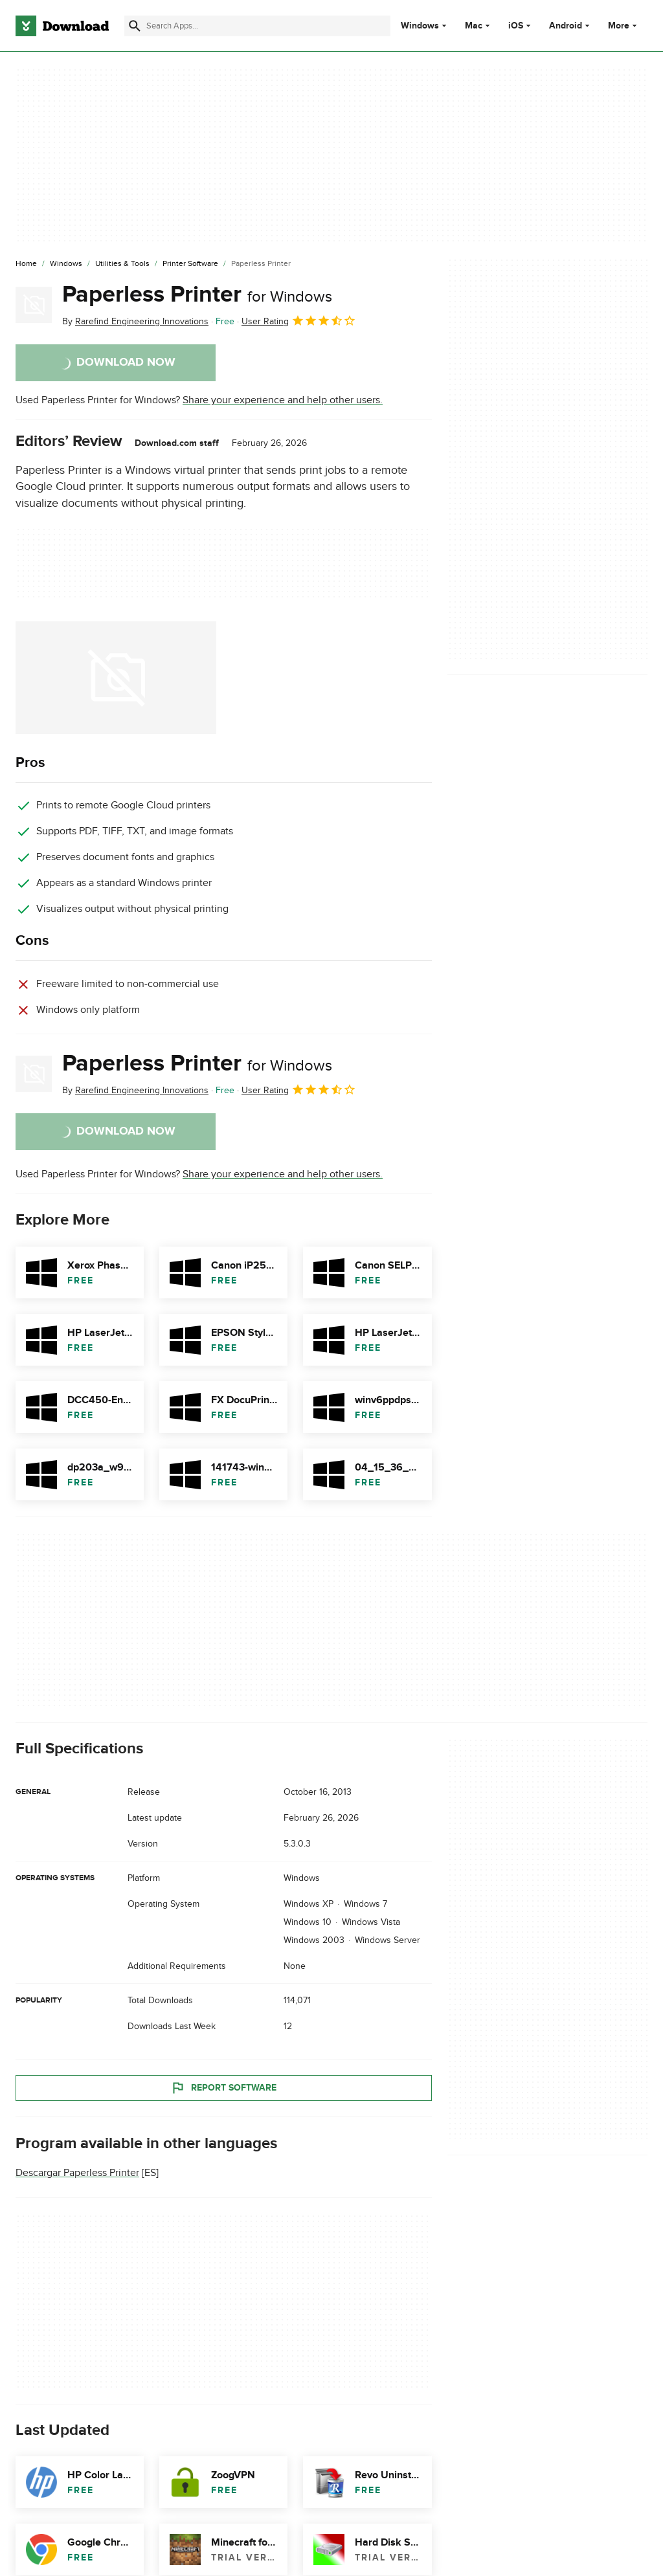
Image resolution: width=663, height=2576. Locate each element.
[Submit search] (134, 26)
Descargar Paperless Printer (77, 2172)
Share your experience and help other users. (283, 400)
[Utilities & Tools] (122, 264)
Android (565, 25)
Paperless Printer (197, 294)
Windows (420, 25)
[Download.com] (62, 26)
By (135, 321)
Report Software (223, 2088)
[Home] (26, 264)
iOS (515, 25)
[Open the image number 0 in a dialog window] (116, 677)
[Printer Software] (190, 264)
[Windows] (66, 264)
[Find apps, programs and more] (257, 26)
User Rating (299, 320)
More (624, 25)
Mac (473, 25)
